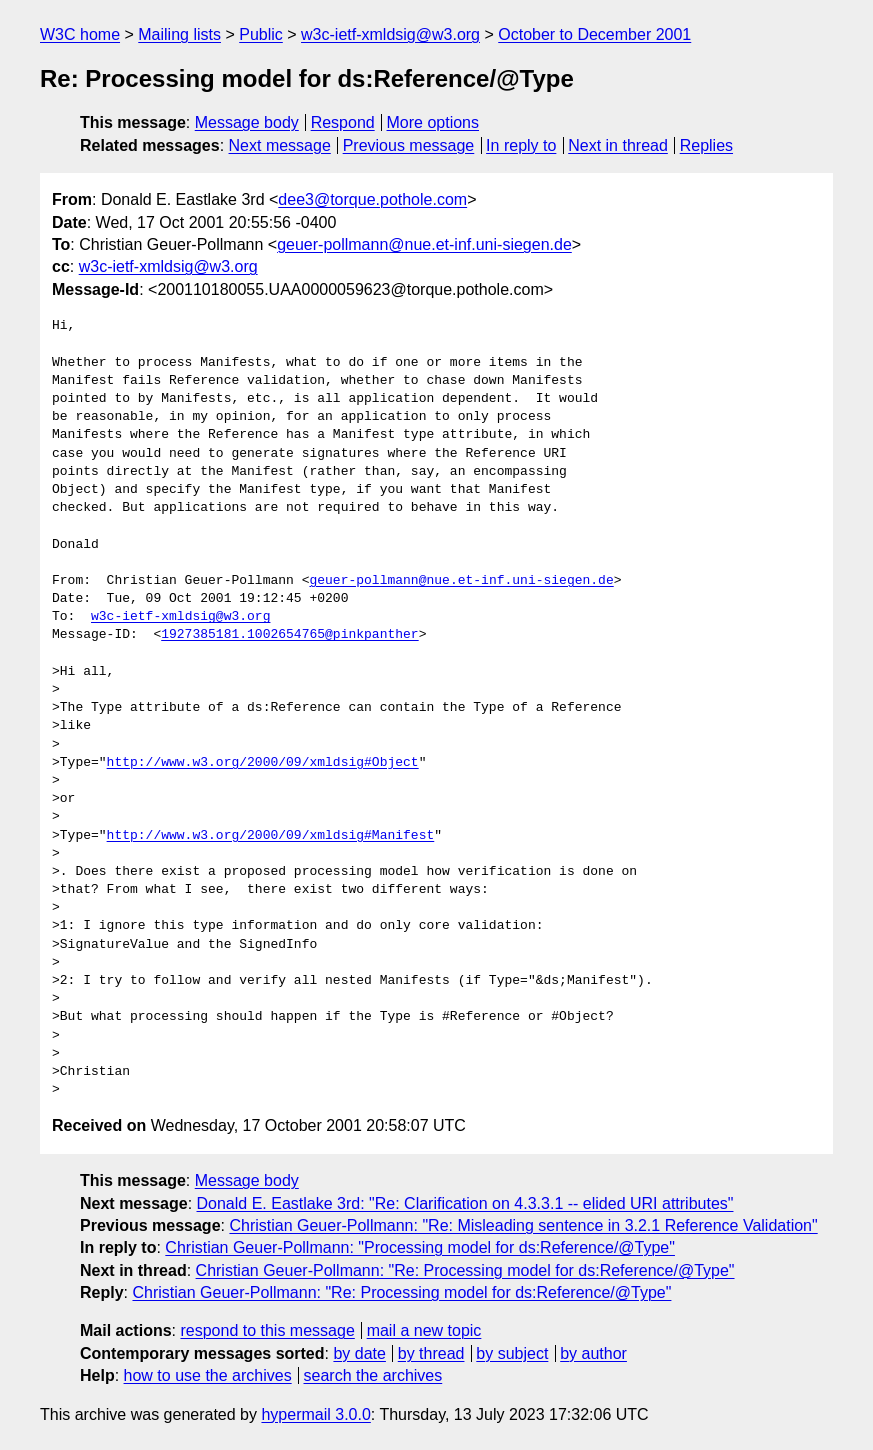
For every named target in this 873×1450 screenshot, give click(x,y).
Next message (280, 145)
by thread (431, 1353)
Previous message (409, 145)
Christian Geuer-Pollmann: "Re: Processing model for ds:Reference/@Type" (465, 1270)
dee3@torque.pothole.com (372, 199)
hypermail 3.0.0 (315, 1414)
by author (593, 1353)
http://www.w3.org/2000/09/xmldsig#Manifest (271, 836)
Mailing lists (179, 34)
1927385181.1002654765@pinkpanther (289, 635)
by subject (512, 1353)
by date (359, 1353)
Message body (247, 122)
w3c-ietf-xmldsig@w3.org (390, 34)
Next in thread (618, 145)
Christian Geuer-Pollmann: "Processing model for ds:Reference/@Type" (420, 1247)
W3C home (80, 34)
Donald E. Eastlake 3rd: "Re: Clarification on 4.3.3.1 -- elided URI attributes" (465, 1203)
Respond (343, 122)
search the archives (373, 1375)
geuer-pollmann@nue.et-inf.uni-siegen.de (424, 244)
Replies (706, 145)
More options (433, 122)
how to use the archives (208, 1375)
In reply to (521, 145)
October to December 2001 (594, 34)
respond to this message (267, 1330)
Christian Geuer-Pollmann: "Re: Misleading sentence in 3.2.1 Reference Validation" (523, 1225)
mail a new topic (424, 1330)
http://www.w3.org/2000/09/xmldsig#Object (263, 763)
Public (261, 34)
